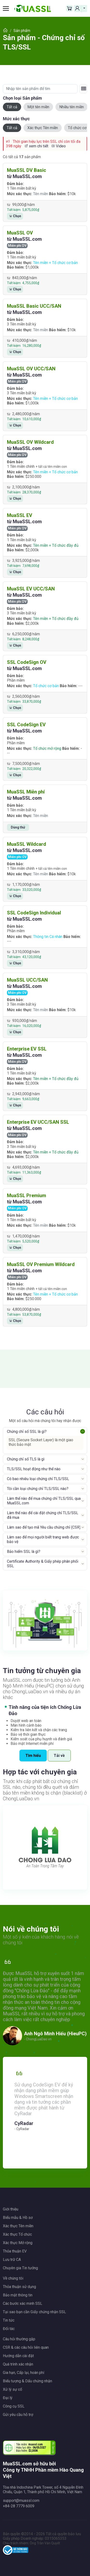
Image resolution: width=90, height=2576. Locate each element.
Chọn (15, 216)
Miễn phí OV (17, 857)
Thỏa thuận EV (15, 2251)
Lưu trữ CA (12, 2259)
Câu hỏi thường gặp (19, 2339)
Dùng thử (18, 827)
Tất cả (12, 107)
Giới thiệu (10, 2209)
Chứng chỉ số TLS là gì (25, 1459)
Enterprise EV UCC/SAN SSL (38, 1122)
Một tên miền (38, 107)
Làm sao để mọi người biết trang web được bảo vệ (43, 1539)
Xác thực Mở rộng (17, 2242)
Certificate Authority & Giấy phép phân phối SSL (42, 1563)
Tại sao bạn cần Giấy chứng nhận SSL (34, 2312)
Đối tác (9, 2328)
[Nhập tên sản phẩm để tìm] (40, 88)
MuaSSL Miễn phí (26, 792)
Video (58, 146)
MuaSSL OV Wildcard (30, 442)
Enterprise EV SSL (27, 1049)
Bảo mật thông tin (17, 2295)
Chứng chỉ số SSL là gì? (27, 1431)
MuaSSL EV (19, 515)
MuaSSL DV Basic (26, 170)
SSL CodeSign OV (26, 662)
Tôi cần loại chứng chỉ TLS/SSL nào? (37, 1488)
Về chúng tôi (13, 2278)
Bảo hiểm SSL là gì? (23, 1551)
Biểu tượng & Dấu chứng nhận (27, 2381)
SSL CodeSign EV (26, 724)
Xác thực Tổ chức (17, 2234)
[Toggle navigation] (7, 8)
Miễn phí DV (17, 245)
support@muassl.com (21, 2500)
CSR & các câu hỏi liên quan (26, 2347)
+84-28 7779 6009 (18, 2506)
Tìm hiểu (33, 1755)
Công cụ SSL (13, 2406)
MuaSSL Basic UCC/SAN (34, 306)
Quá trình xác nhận (18, 2364)
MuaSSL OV (20, 233)
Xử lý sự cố (12, 2389)
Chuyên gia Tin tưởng (20, 2268)
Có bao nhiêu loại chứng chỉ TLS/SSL (38, 1479)
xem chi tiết (36, 146)
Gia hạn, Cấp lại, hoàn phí (23, 2372)
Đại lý (7, 2398)
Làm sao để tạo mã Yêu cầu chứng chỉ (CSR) (44, 1527)
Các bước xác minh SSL (22, 2303)
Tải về (59, 1755)
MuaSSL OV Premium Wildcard (41, 1264)
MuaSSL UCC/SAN (27, 980)
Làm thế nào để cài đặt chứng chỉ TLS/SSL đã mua (42, 1515)
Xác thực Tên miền (42, 128)
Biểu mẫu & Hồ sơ (18, 2217)
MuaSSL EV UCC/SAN (31, 589)
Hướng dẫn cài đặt (18, 2356)
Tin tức (8, 2320)
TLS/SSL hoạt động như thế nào (33, 1469)
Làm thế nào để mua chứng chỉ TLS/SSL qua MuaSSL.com (44, 1500)
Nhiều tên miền (71, 107)
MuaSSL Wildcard (26, 844)
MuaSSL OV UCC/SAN (31, 369)
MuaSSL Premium (26, 1195)
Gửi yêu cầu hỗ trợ (18, 2414)
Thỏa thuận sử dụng (19, 2286)
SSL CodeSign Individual (34, 913)
